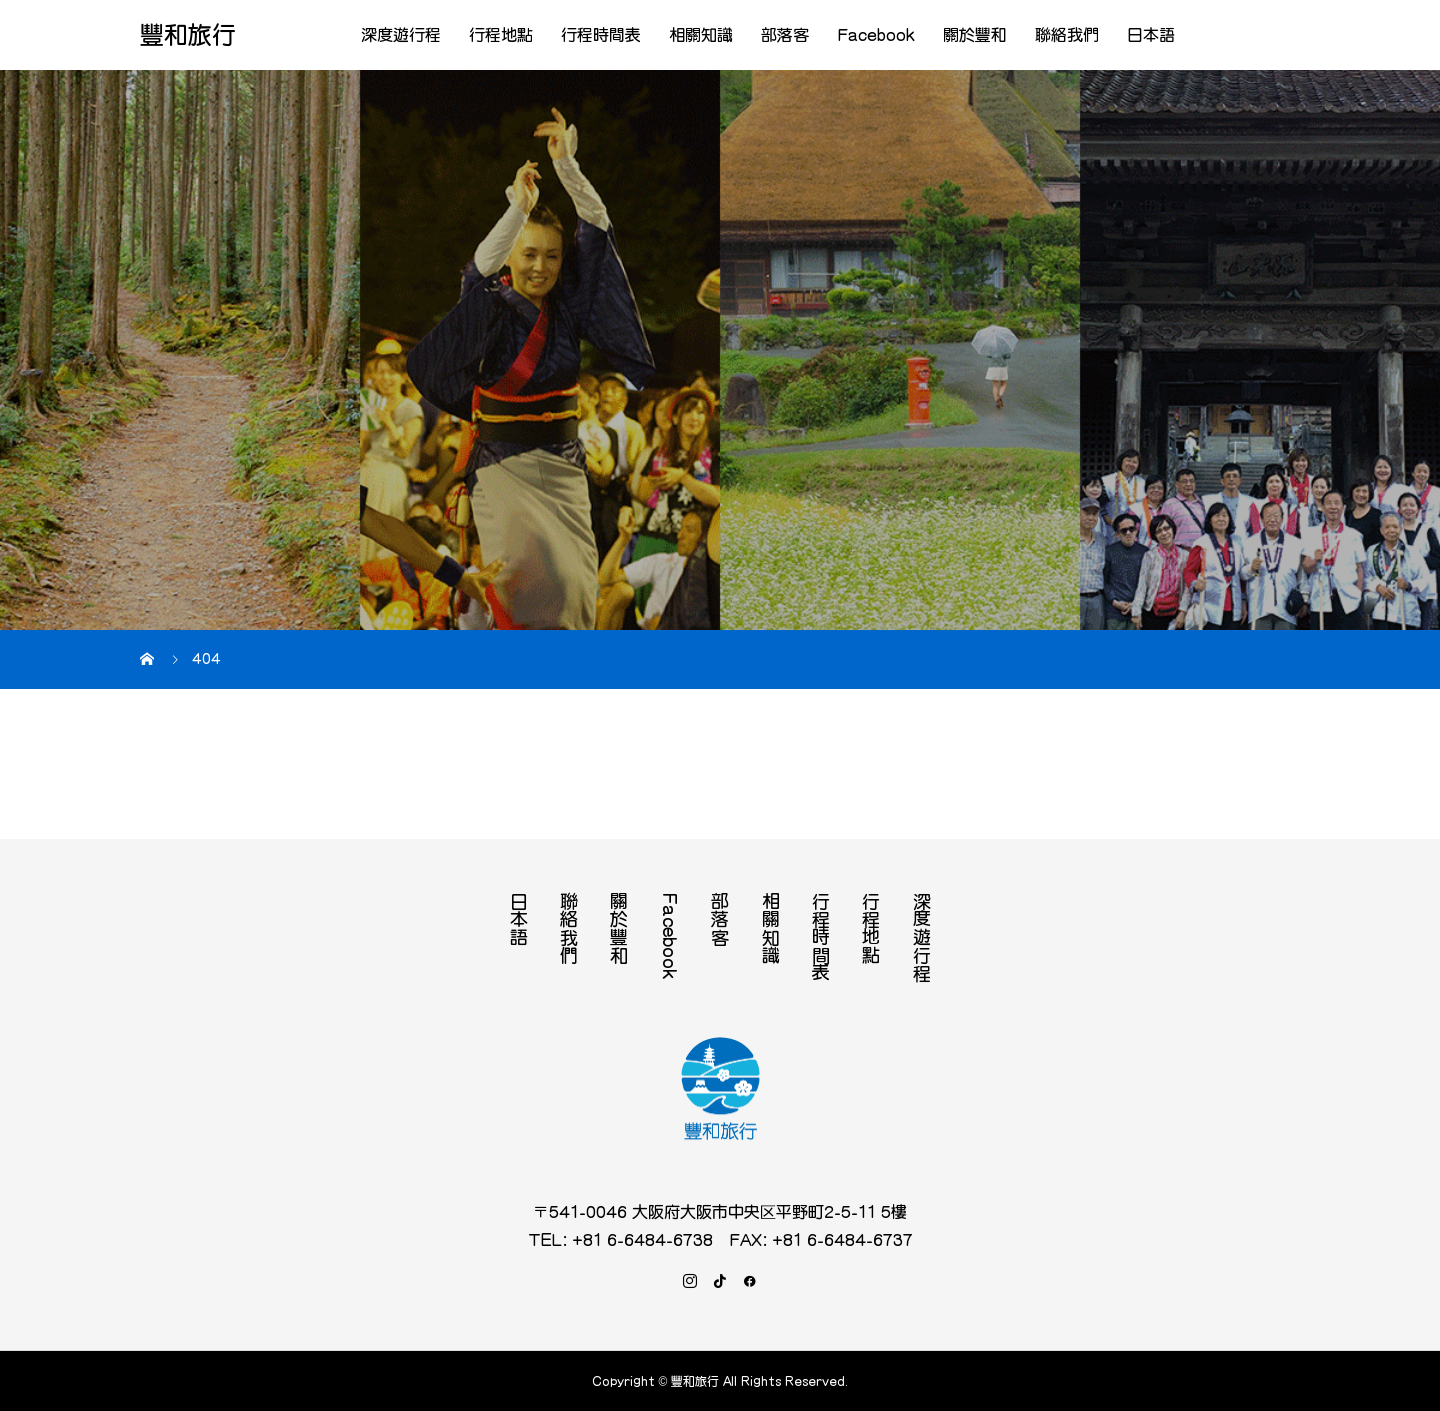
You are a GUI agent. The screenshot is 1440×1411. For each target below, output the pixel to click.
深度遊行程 (401, 35)
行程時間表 (601, 35)
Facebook (876, 35)
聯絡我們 (1067, 35)
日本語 (1151, 35)
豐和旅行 (188, 35)
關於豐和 (975, 35)
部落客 (785, 35)
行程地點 (501, 35)
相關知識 (701, 35)
